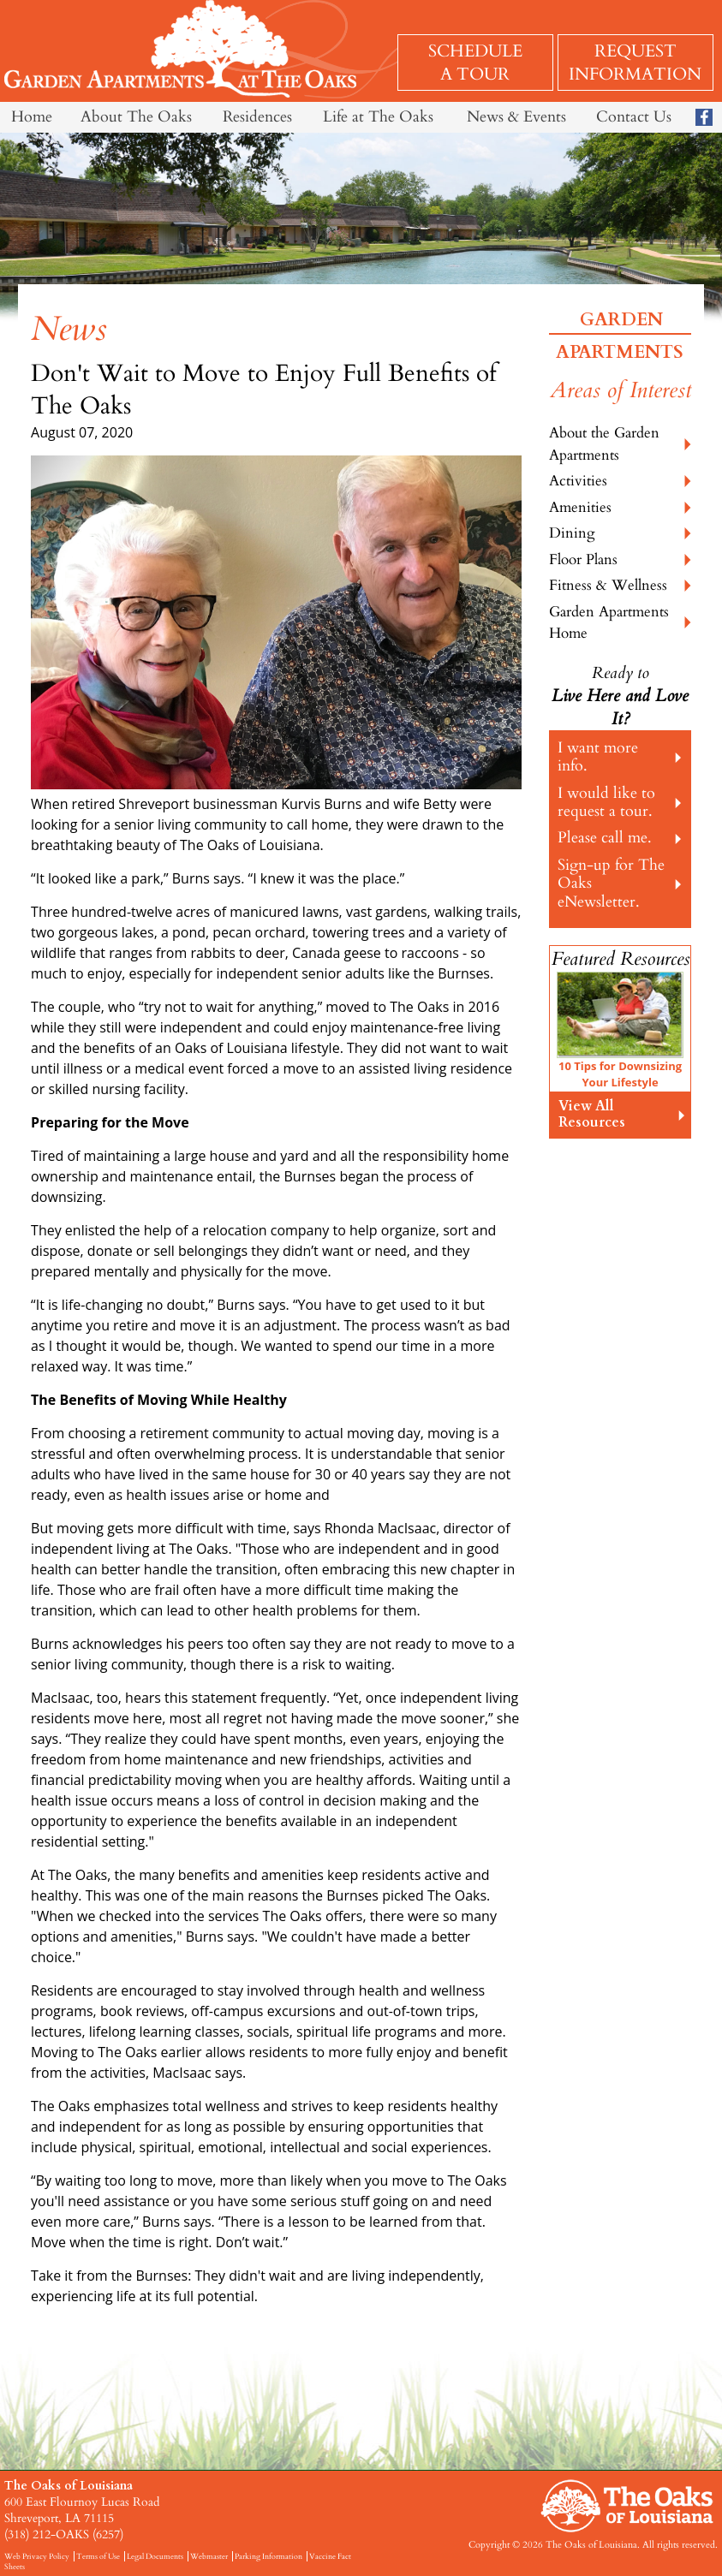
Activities (578, 481)
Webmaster (209, 2556)
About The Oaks (136, 117)
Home (31, 117)
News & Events (516, 117)
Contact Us (633, 117)
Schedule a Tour (475, 62)
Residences (257, 117)
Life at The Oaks (378, 117)
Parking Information (268, 2556)
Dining (572, 533)
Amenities (580, 507)
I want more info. (598, 756)
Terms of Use (98, 2556)
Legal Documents (155, 2556)
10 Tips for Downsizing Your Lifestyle (620, 1074)
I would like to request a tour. (606, 802)
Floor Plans (583, 559)
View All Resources (591, 1114)
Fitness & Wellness (608, 585)
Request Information (635, 62)
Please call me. (605, 837)
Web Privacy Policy (36, 2556)
